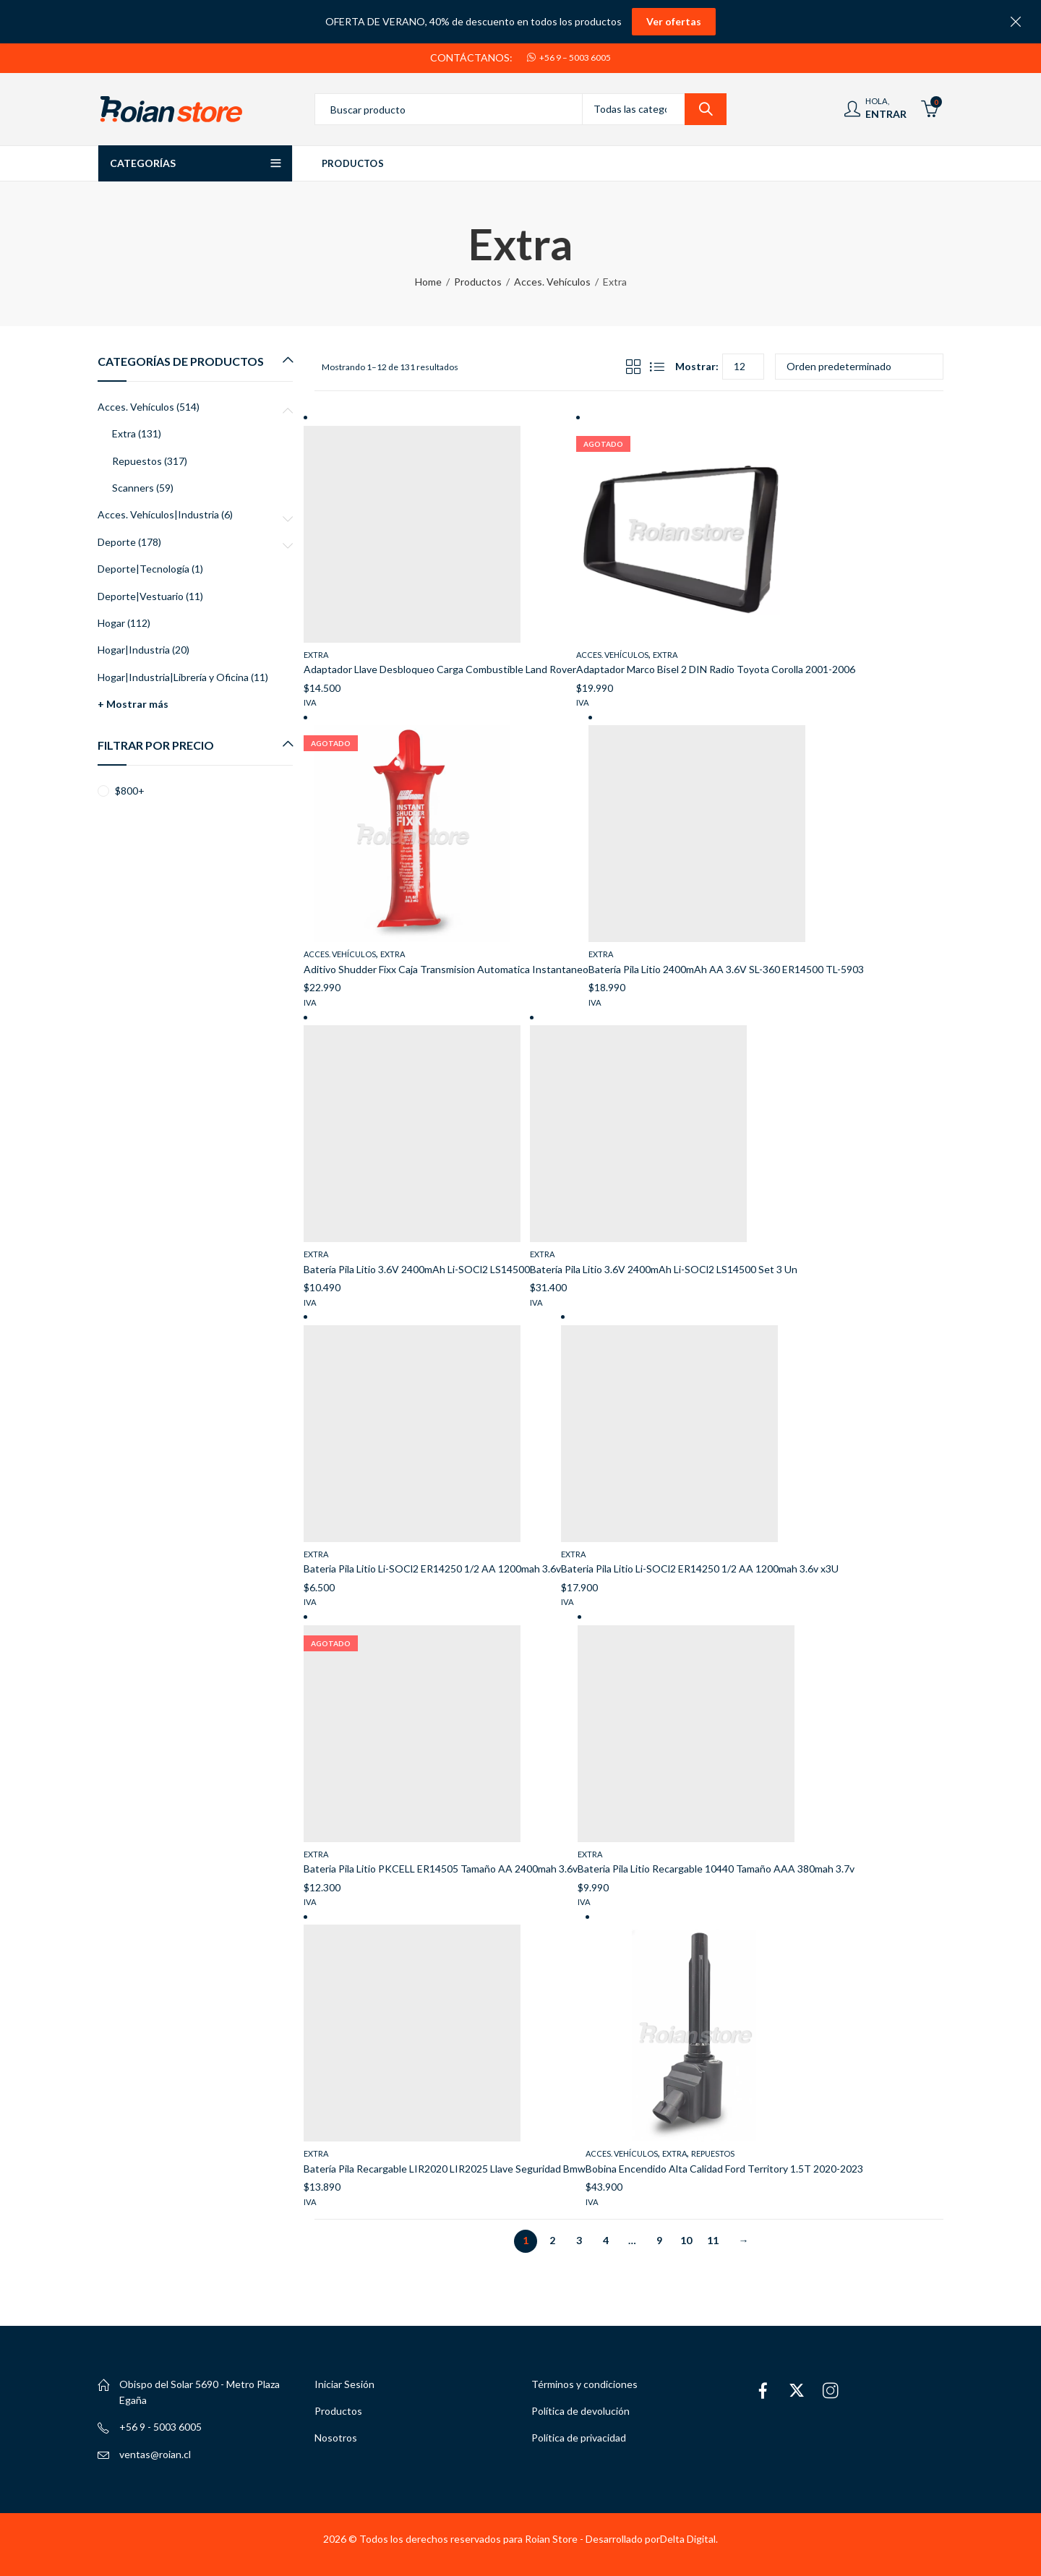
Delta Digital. (689, 2539)
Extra (316, 654)
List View (657, 366)
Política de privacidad (578, 2437)
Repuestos (712, 2153)
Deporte (117, 542)
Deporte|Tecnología (143, 568)
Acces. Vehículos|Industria (158, 514)
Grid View (633, 366)
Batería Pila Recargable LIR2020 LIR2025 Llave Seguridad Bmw (445, 2168)
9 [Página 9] (659, 2240)
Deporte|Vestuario (141, 596)
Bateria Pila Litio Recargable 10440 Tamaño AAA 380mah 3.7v (716, 1868)
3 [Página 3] (579, 2240)
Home (428, 281)
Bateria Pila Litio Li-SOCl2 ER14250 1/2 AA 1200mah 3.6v (432, 1568)
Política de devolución (580, 2411)
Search (706, 109)
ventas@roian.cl (155, 2454)
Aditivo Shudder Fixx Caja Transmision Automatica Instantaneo (446, 969)
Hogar (111, 623)
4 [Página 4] (606, 2240)
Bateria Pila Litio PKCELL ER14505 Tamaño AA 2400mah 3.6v (441, 1868)
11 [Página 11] (713, 2240)
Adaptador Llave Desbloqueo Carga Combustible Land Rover (440, 669)
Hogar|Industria (134, 649)
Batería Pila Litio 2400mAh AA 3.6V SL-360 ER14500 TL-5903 (726, 969)
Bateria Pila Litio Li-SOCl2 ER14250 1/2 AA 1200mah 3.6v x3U (700, 1568)
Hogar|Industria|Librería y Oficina (173, 677)
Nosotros (335, 2437)
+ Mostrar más (133, 704)
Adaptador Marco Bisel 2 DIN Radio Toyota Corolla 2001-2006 (715, 669)
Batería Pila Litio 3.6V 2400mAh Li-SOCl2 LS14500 (417, 1269)
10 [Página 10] (686, 2240)
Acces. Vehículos (552, 281)
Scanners (133, 488)
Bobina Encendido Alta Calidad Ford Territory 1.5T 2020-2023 (724, 2168)
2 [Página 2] (552, 2240)
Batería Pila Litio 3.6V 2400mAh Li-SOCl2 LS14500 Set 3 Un (663, 1269)
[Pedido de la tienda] (859, 367)
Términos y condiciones (584, 2384)
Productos (478, 281)
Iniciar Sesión (344, 2384)
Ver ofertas (673, 21)
